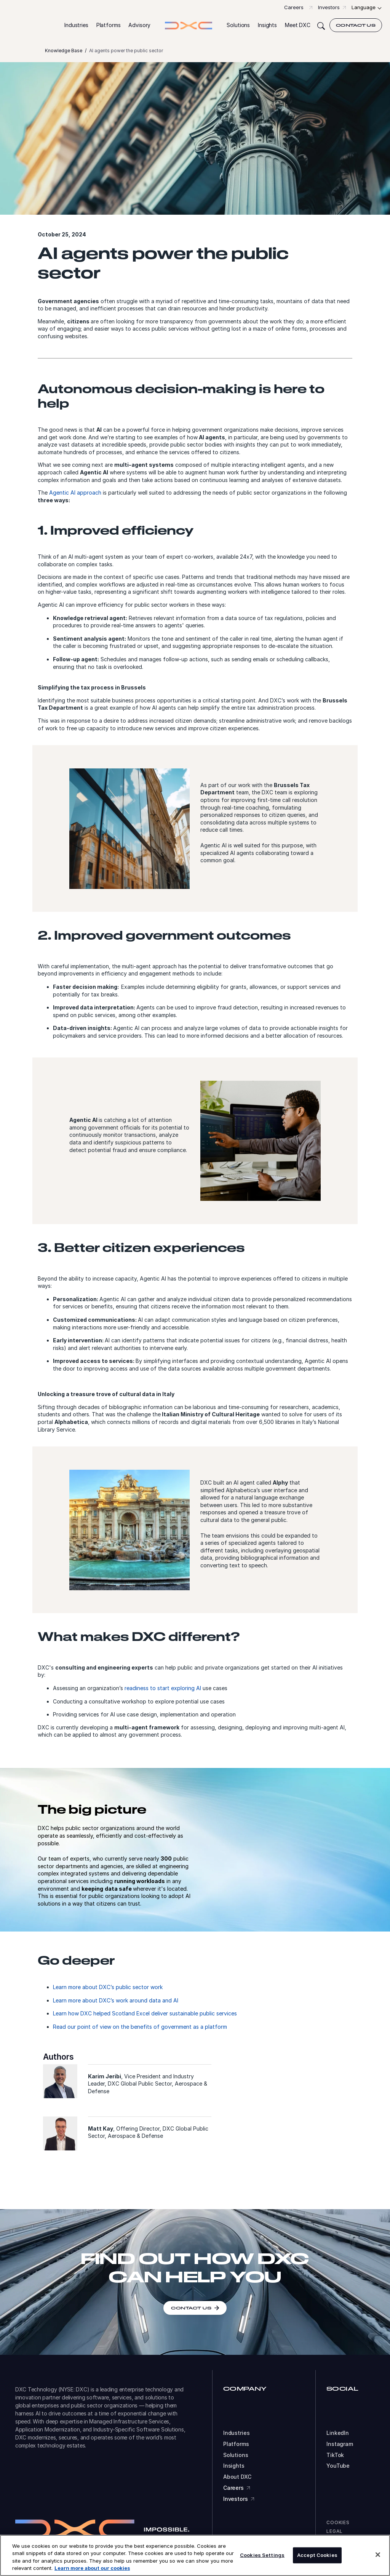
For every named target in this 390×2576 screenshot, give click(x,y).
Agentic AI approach (75, 492)
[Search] (321, 25)
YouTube (338, 2466)
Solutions (235, 2455)
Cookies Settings (262, 2555)
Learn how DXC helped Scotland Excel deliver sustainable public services (145, 2013)
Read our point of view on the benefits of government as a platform (140, 2026)
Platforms (236, 2444)
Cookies (338, 2522)
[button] (76, 25)
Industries (236, 2433)
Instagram (339, 2444)
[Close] (377, 2554)
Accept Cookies (317, 2555)
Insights (234, 2466)
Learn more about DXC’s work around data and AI (115, 2000)
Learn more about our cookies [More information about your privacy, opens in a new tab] (92, 2568)
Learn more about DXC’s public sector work (108, 1987)
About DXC (237, 2477)
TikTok (335, 2455)
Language (364, 7)
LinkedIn (337, 2433)
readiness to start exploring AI (163, 1688)
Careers (294, 7)
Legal (334, 2531)
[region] (195, 2555)
